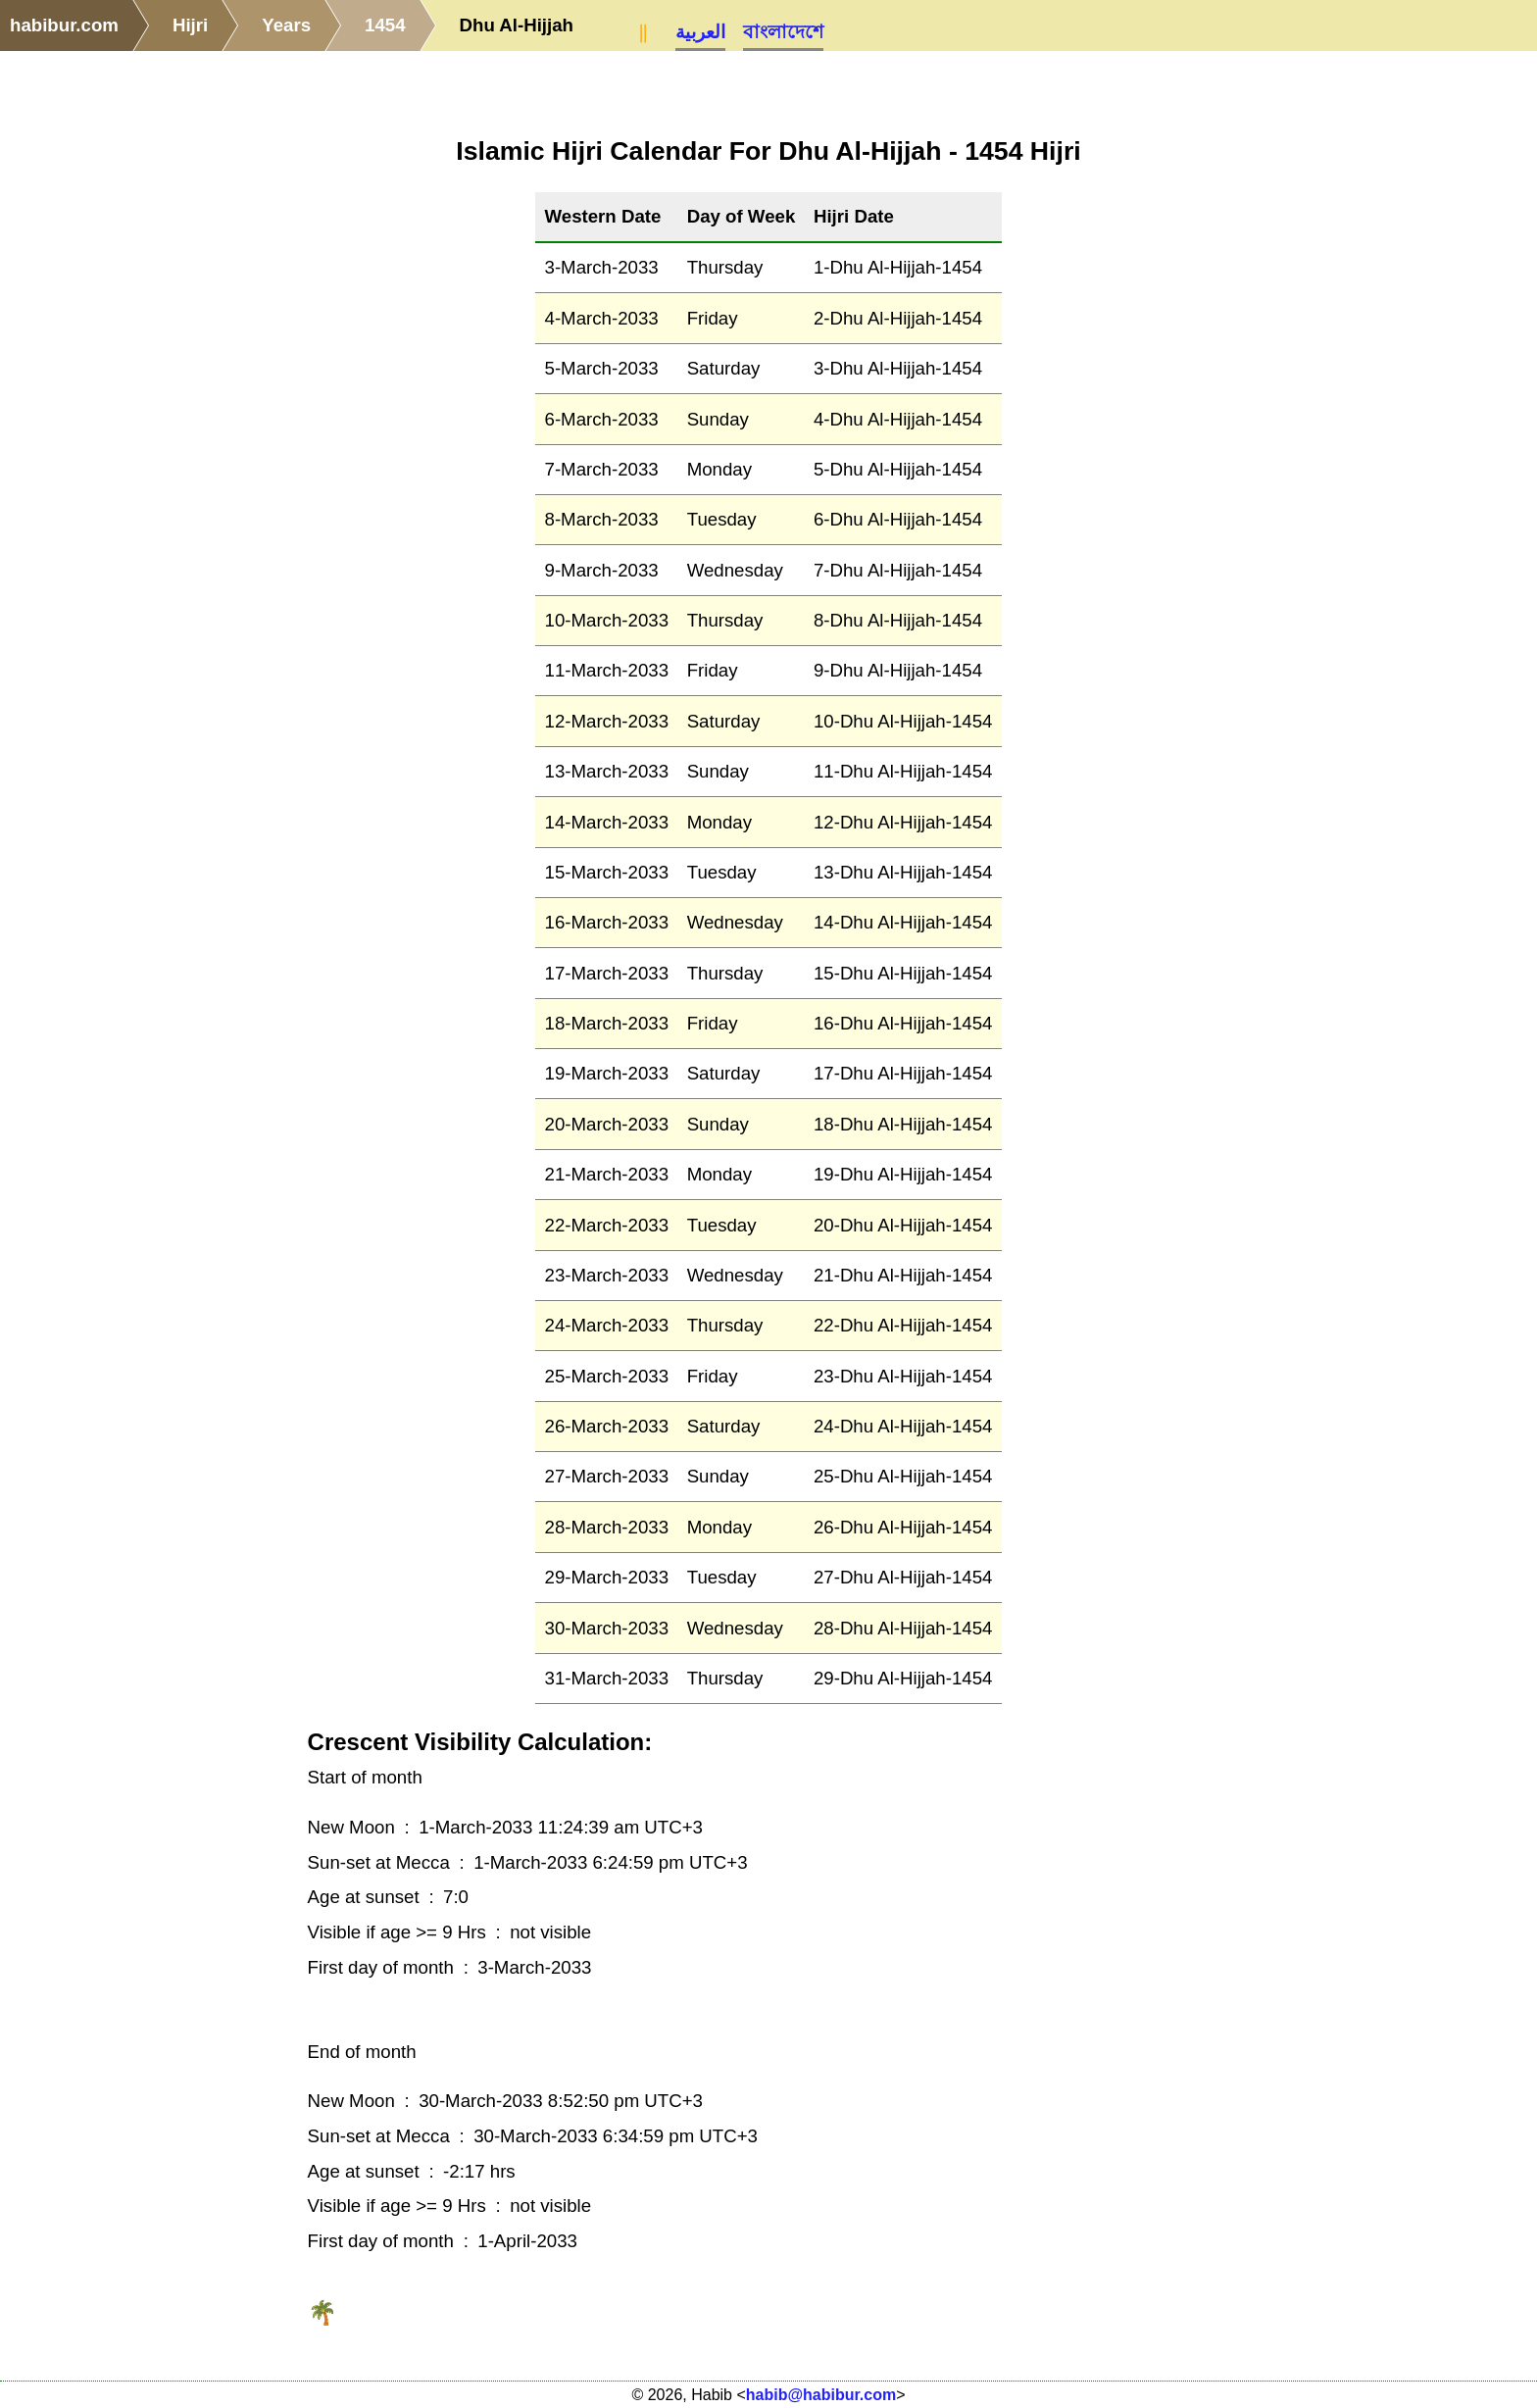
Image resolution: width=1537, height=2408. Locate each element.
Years (286, 25)
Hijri (190, 25)
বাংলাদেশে (783, 32)
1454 (385, 25)
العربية (700, 32)
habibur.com (64, 25)
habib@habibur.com (821, 2394)
